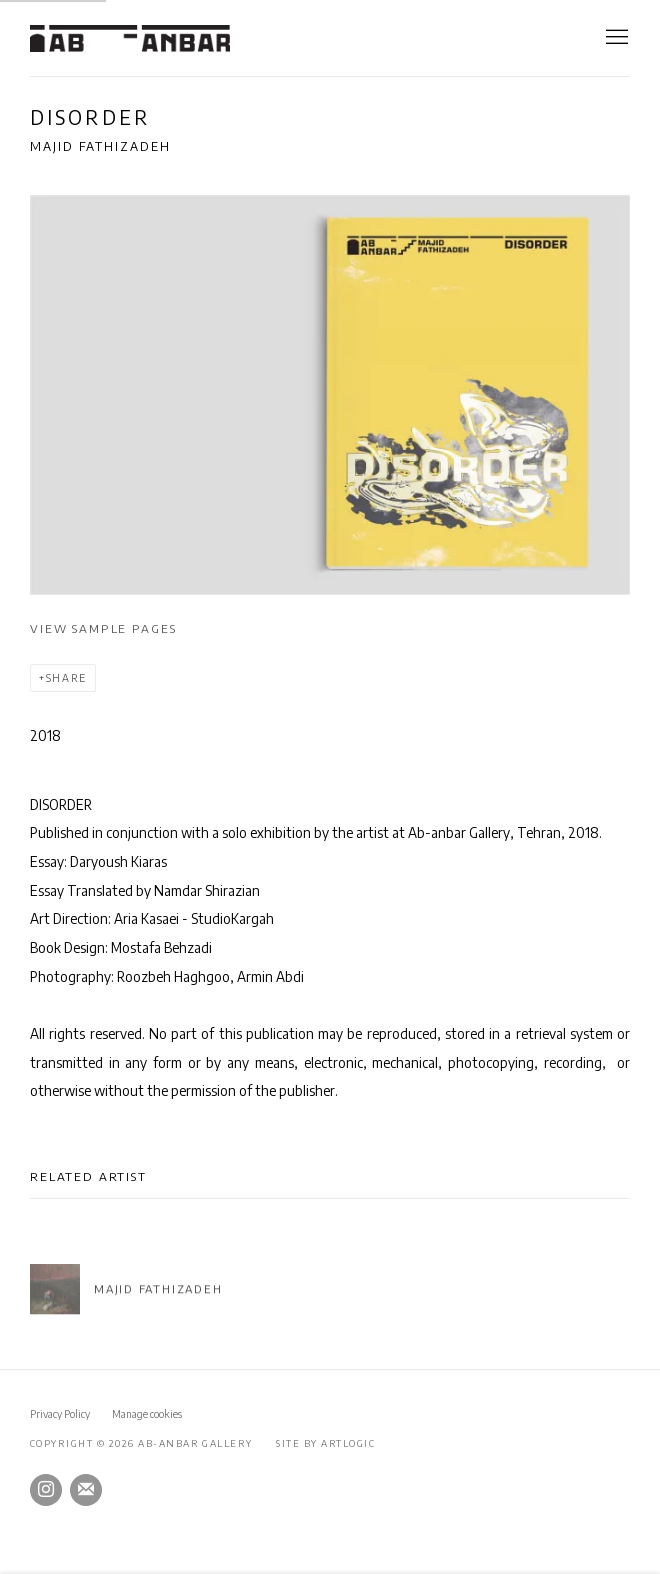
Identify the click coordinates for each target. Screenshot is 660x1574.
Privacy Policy (60, 1414)
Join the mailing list (86, 1490)
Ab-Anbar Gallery (130, 38)
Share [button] (66, 678)
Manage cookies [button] (147, 1414)
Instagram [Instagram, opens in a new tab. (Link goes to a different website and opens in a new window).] (46, 1490)
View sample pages (103, 628)
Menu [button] (615, 38)
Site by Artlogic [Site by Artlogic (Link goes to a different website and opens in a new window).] (325, 1443)
